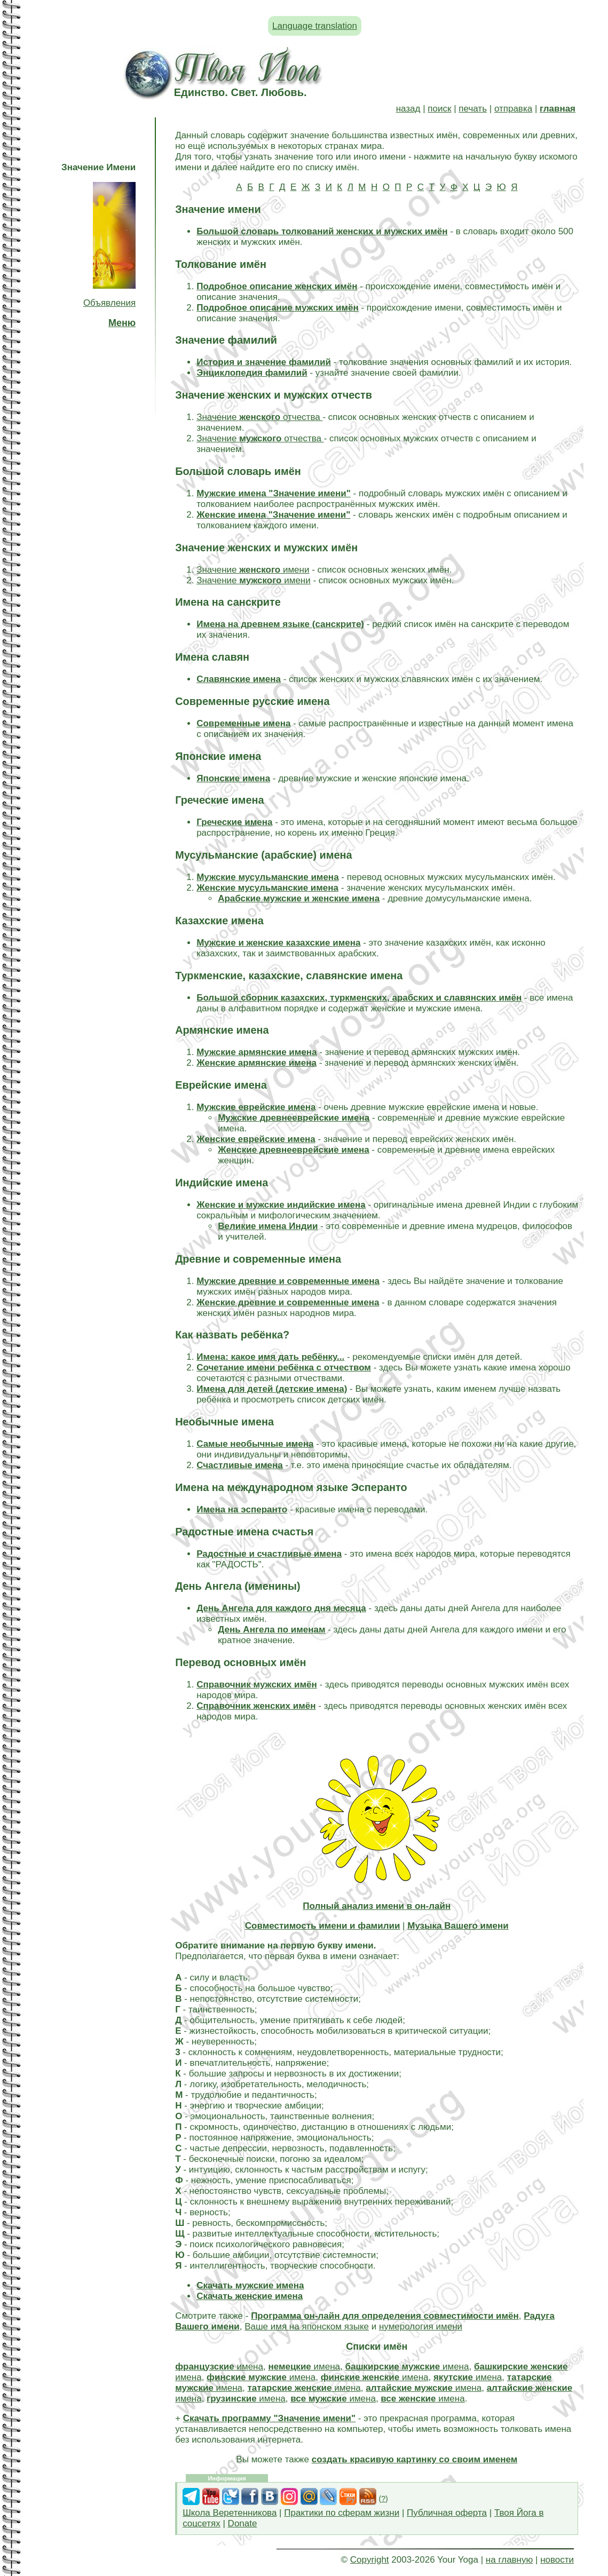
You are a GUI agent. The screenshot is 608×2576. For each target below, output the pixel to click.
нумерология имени (420, 2326)
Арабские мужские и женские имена (299, 898)
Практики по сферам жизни (341, 2513)
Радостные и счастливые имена (269, 1554)
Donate (242, 2523)
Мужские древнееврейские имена (293, 1118)
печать (473, 109)
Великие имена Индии (268, 1226)
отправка (513, 109)
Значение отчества (259, 417)
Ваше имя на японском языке (306, 2326)
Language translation (314, 26)
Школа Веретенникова (230, 2513)
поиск (439, 109)
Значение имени (252, 570)
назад (408, 109)
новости (557, 2560)
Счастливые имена (239, 1465)
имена (219, 2366)
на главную (509, 2560)
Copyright (369, 2560)
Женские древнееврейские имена (293, 1150)
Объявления (109, 303)
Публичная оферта (447, 2513)
